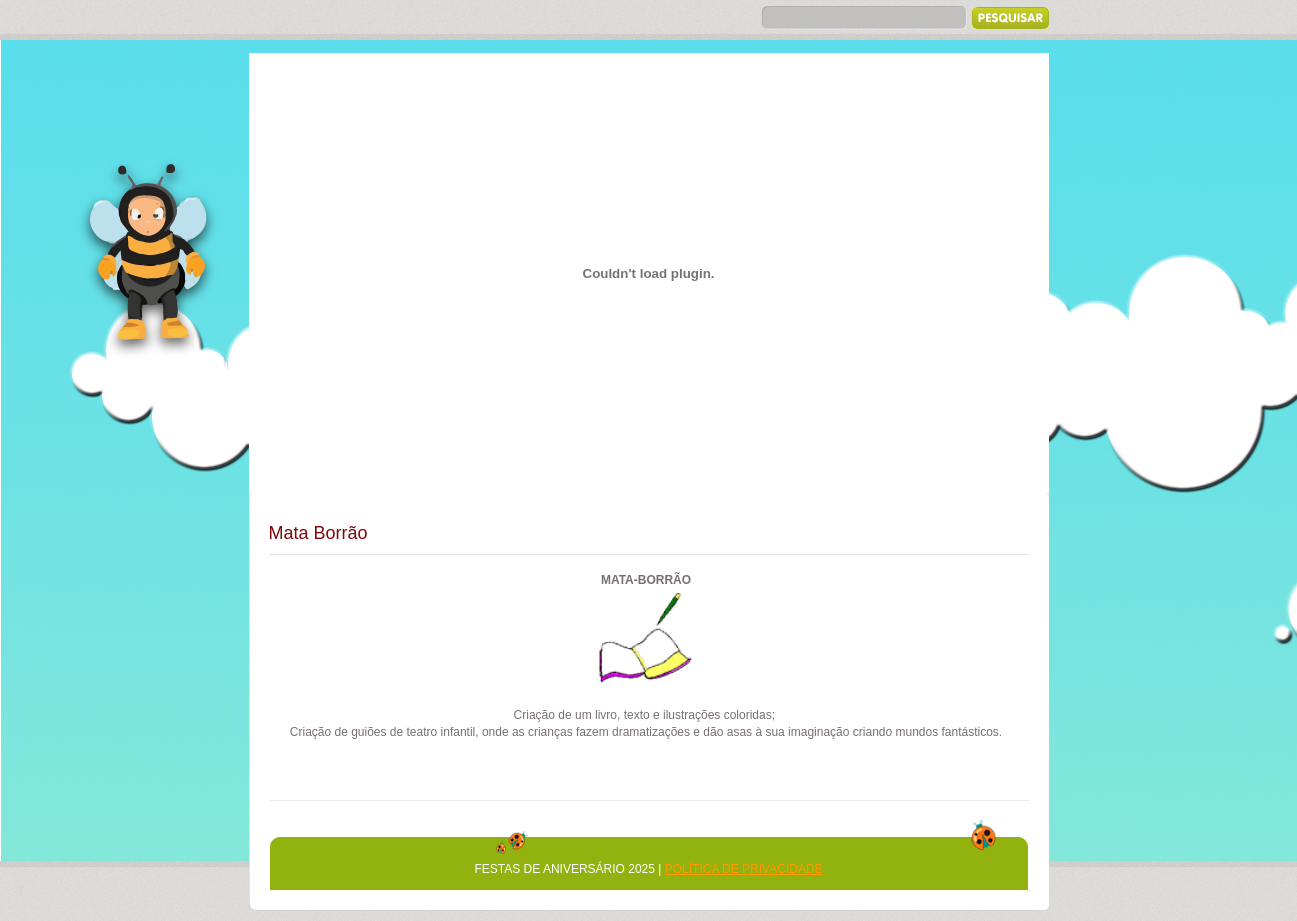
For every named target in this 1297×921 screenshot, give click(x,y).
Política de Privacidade (744, 869)
